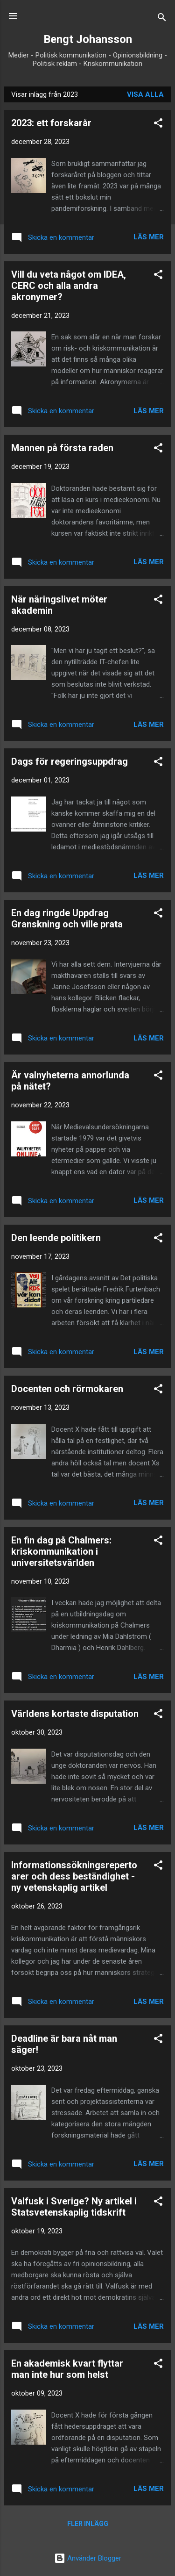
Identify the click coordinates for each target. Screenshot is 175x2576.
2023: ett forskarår (51, 123)
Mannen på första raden (62, 447)
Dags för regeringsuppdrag (69, 761)
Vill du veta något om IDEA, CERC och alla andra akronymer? (68, 285)
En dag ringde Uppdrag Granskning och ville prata (67, 918)
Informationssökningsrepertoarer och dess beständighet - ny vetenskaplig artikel (74, 1876)
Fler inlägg (87, 2523)
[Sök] (162, 19)
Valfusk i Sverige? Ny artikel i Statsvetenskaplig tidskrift (74, 2207)
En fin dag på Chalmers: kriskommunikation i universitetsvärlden (61, 1551)
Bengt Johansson (87, 39)
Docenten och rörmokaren (67, 1388)
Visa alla (145, 94)
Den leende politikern (56, 1237)
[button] (158, 124)
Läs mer (148, 237)
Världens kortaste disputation (75, 1713)
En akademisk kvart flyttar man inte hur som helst (67, 2369)
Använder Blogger (87, 2558)
